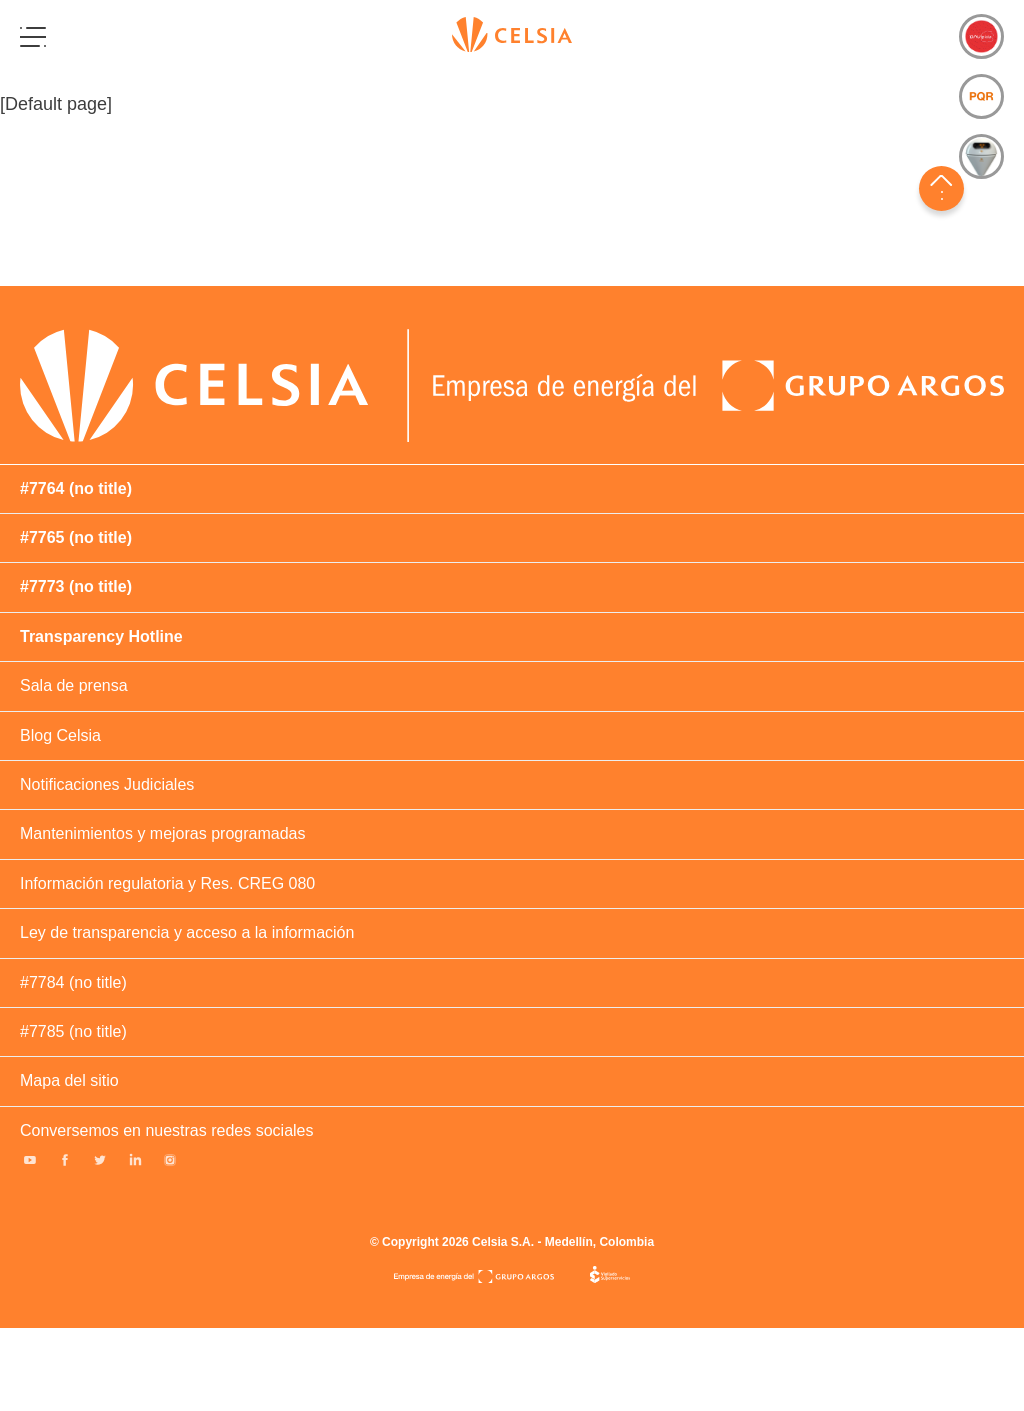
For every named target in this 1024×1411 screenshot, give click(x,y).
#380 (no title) (926, 319)
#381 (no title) (994, 319)
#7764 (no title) (76, 488)
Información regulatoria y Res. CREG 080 (167, 883)
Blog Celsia (60, 735)
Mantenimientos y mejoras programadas (162, 833)
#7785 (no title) (73, 1031)
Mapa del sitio (69, 1080)
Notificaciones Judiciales (107, 784)
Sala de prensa (74, 685)
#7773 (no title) (76, 586)
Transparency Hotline (101, 636)
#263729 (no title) (960, 319)
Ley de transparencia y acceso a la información (187, 932)
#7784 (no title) (73, 982)
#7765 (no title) (76, 537)
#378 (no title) (892, 319)
